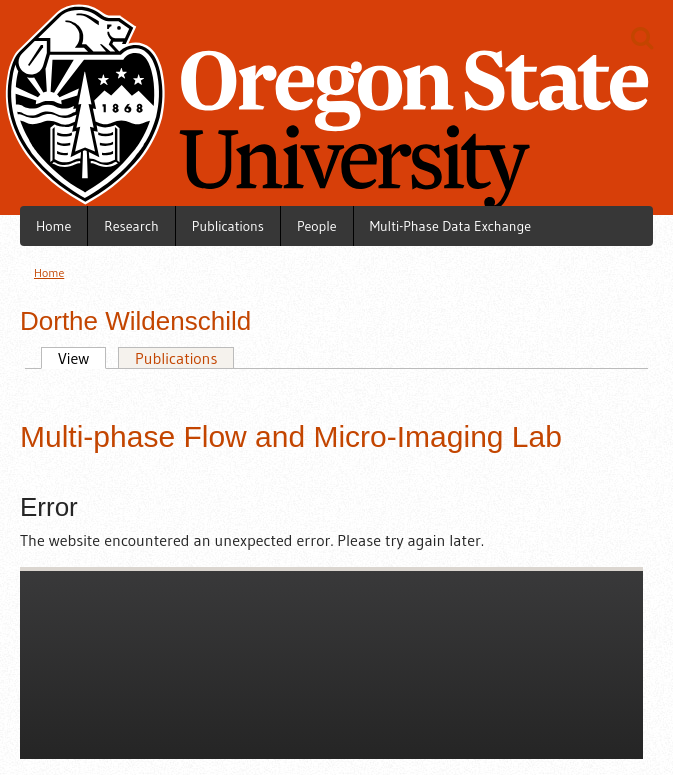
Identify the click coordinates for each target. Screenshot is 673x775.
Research (131, 226)
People (317, 226)
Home (53, 226)
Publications (228, 226)
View (65, 358)
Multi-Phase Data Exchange (450, 226)
